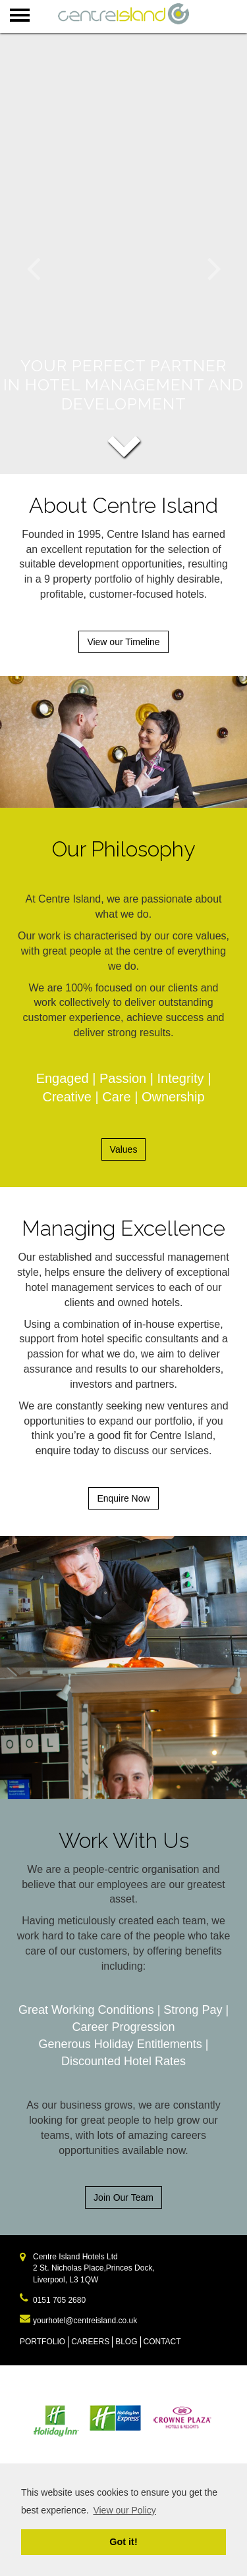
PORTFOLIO (42, 2341)
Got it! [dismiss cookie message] (123, 2542)
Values (124, 1149)
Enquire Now (123, 1498)
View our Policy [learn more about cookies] (124, 2510)
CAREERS (90, 2341)
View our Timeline (123, 642)
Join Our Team (123, 2197)
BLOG (126, 2341)
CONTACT (162, 2341)
